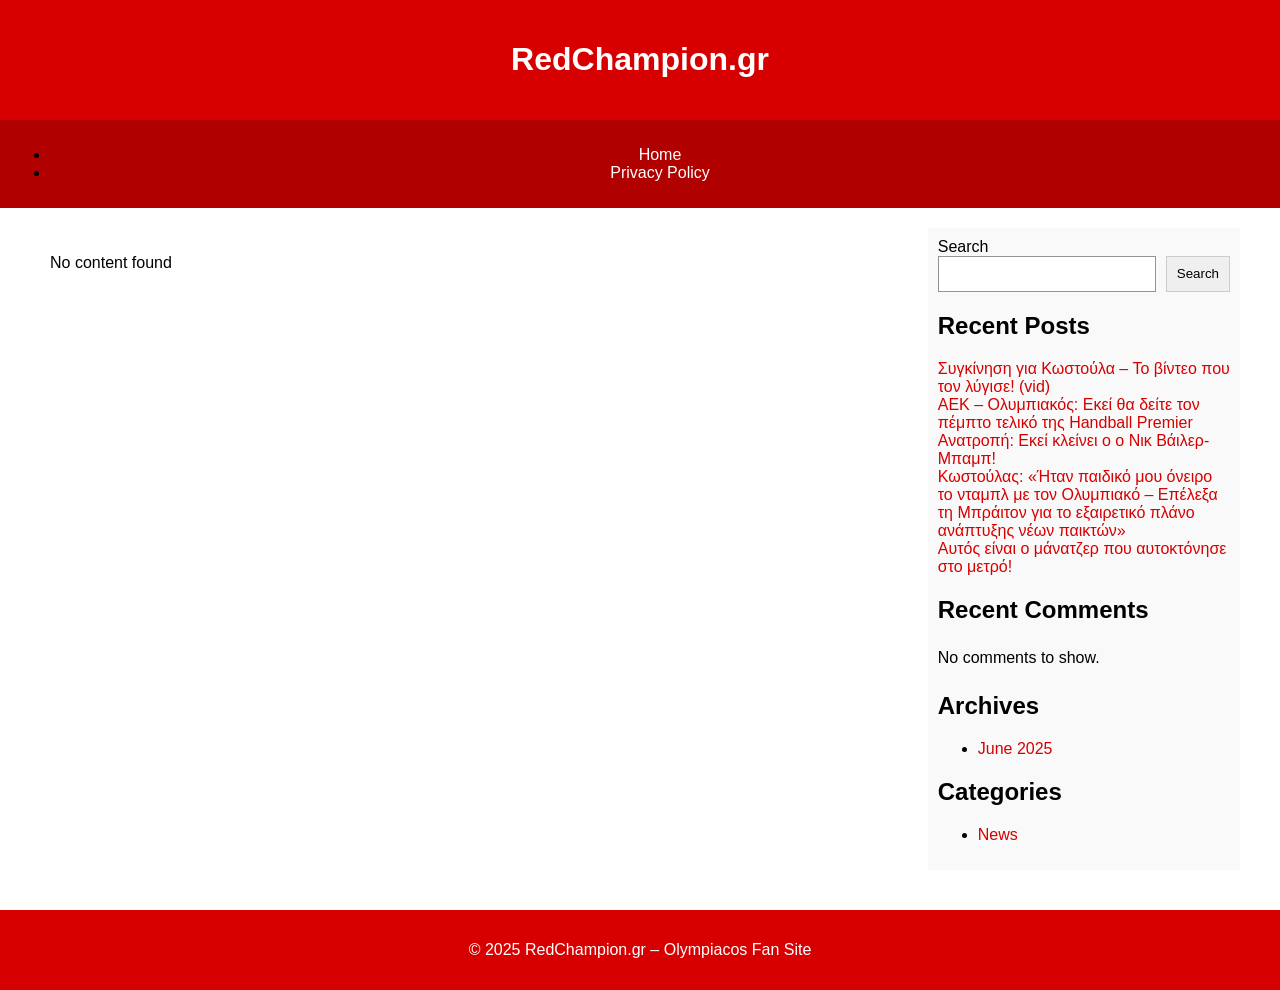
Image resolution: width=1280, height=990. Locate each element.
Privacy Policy (660, 172)
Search (963, 246)
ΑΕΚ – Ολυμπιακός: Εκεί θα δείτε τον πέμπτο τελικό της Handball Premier (1069, 413)
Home (660, 154)
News (998, 834)
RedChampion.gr (640, 59)
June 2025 (1015, 748)
